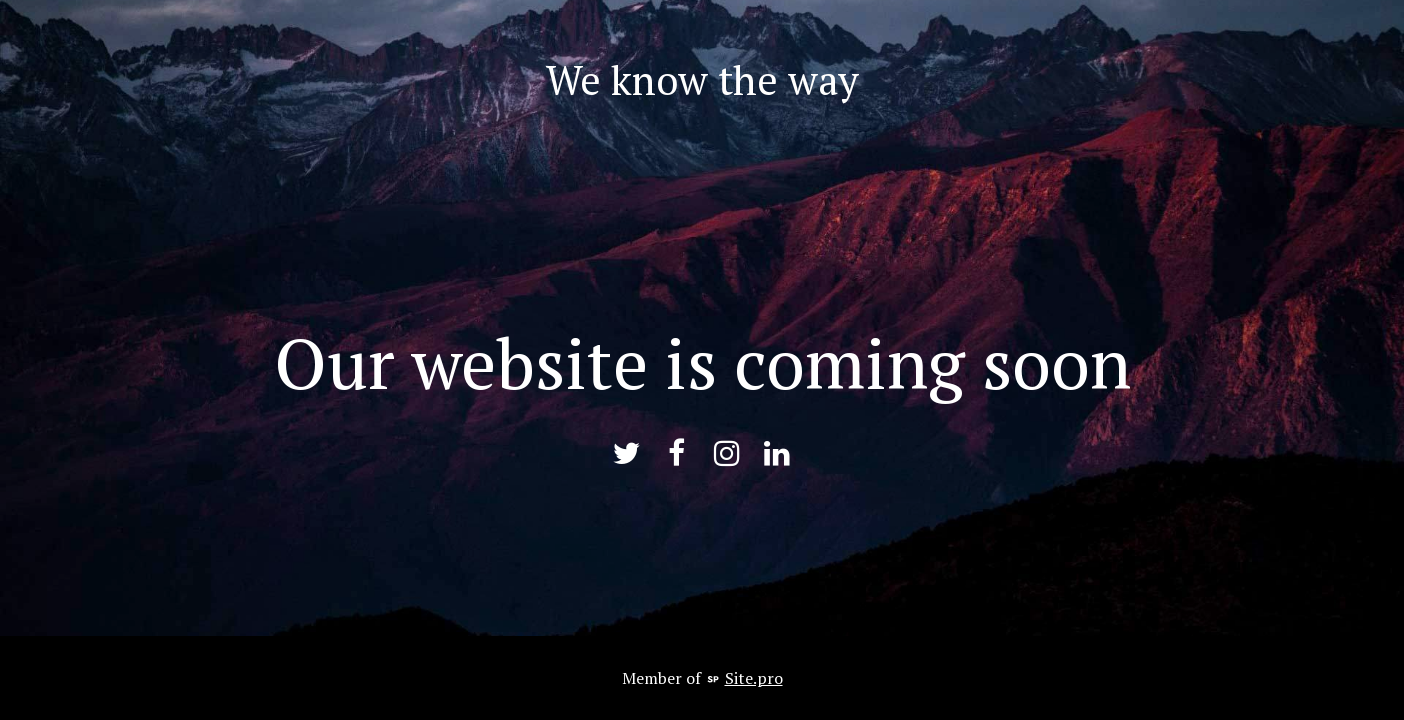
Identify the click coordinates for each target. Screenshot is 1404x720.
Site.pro (754, 678)
